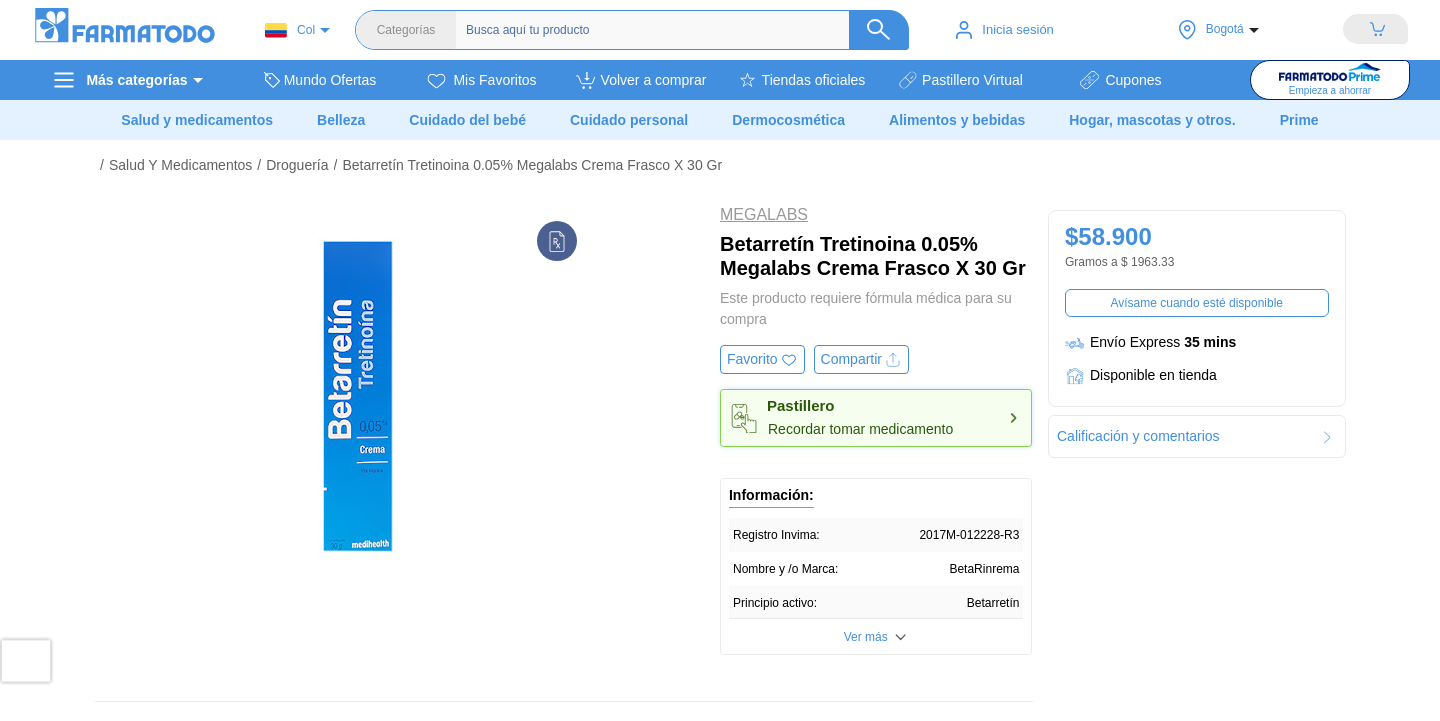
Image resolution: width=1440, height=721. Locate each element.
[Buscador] (677, 30)
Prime (1299, 120)
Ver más (866, 637)
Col (290, 30)
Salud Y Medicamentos (180, 165)
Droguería (297, 165)
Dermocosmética (788, 120)
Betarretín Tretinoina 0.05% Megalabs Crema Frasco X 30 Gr (532, 165)
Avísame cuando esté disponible (1196, 303)
